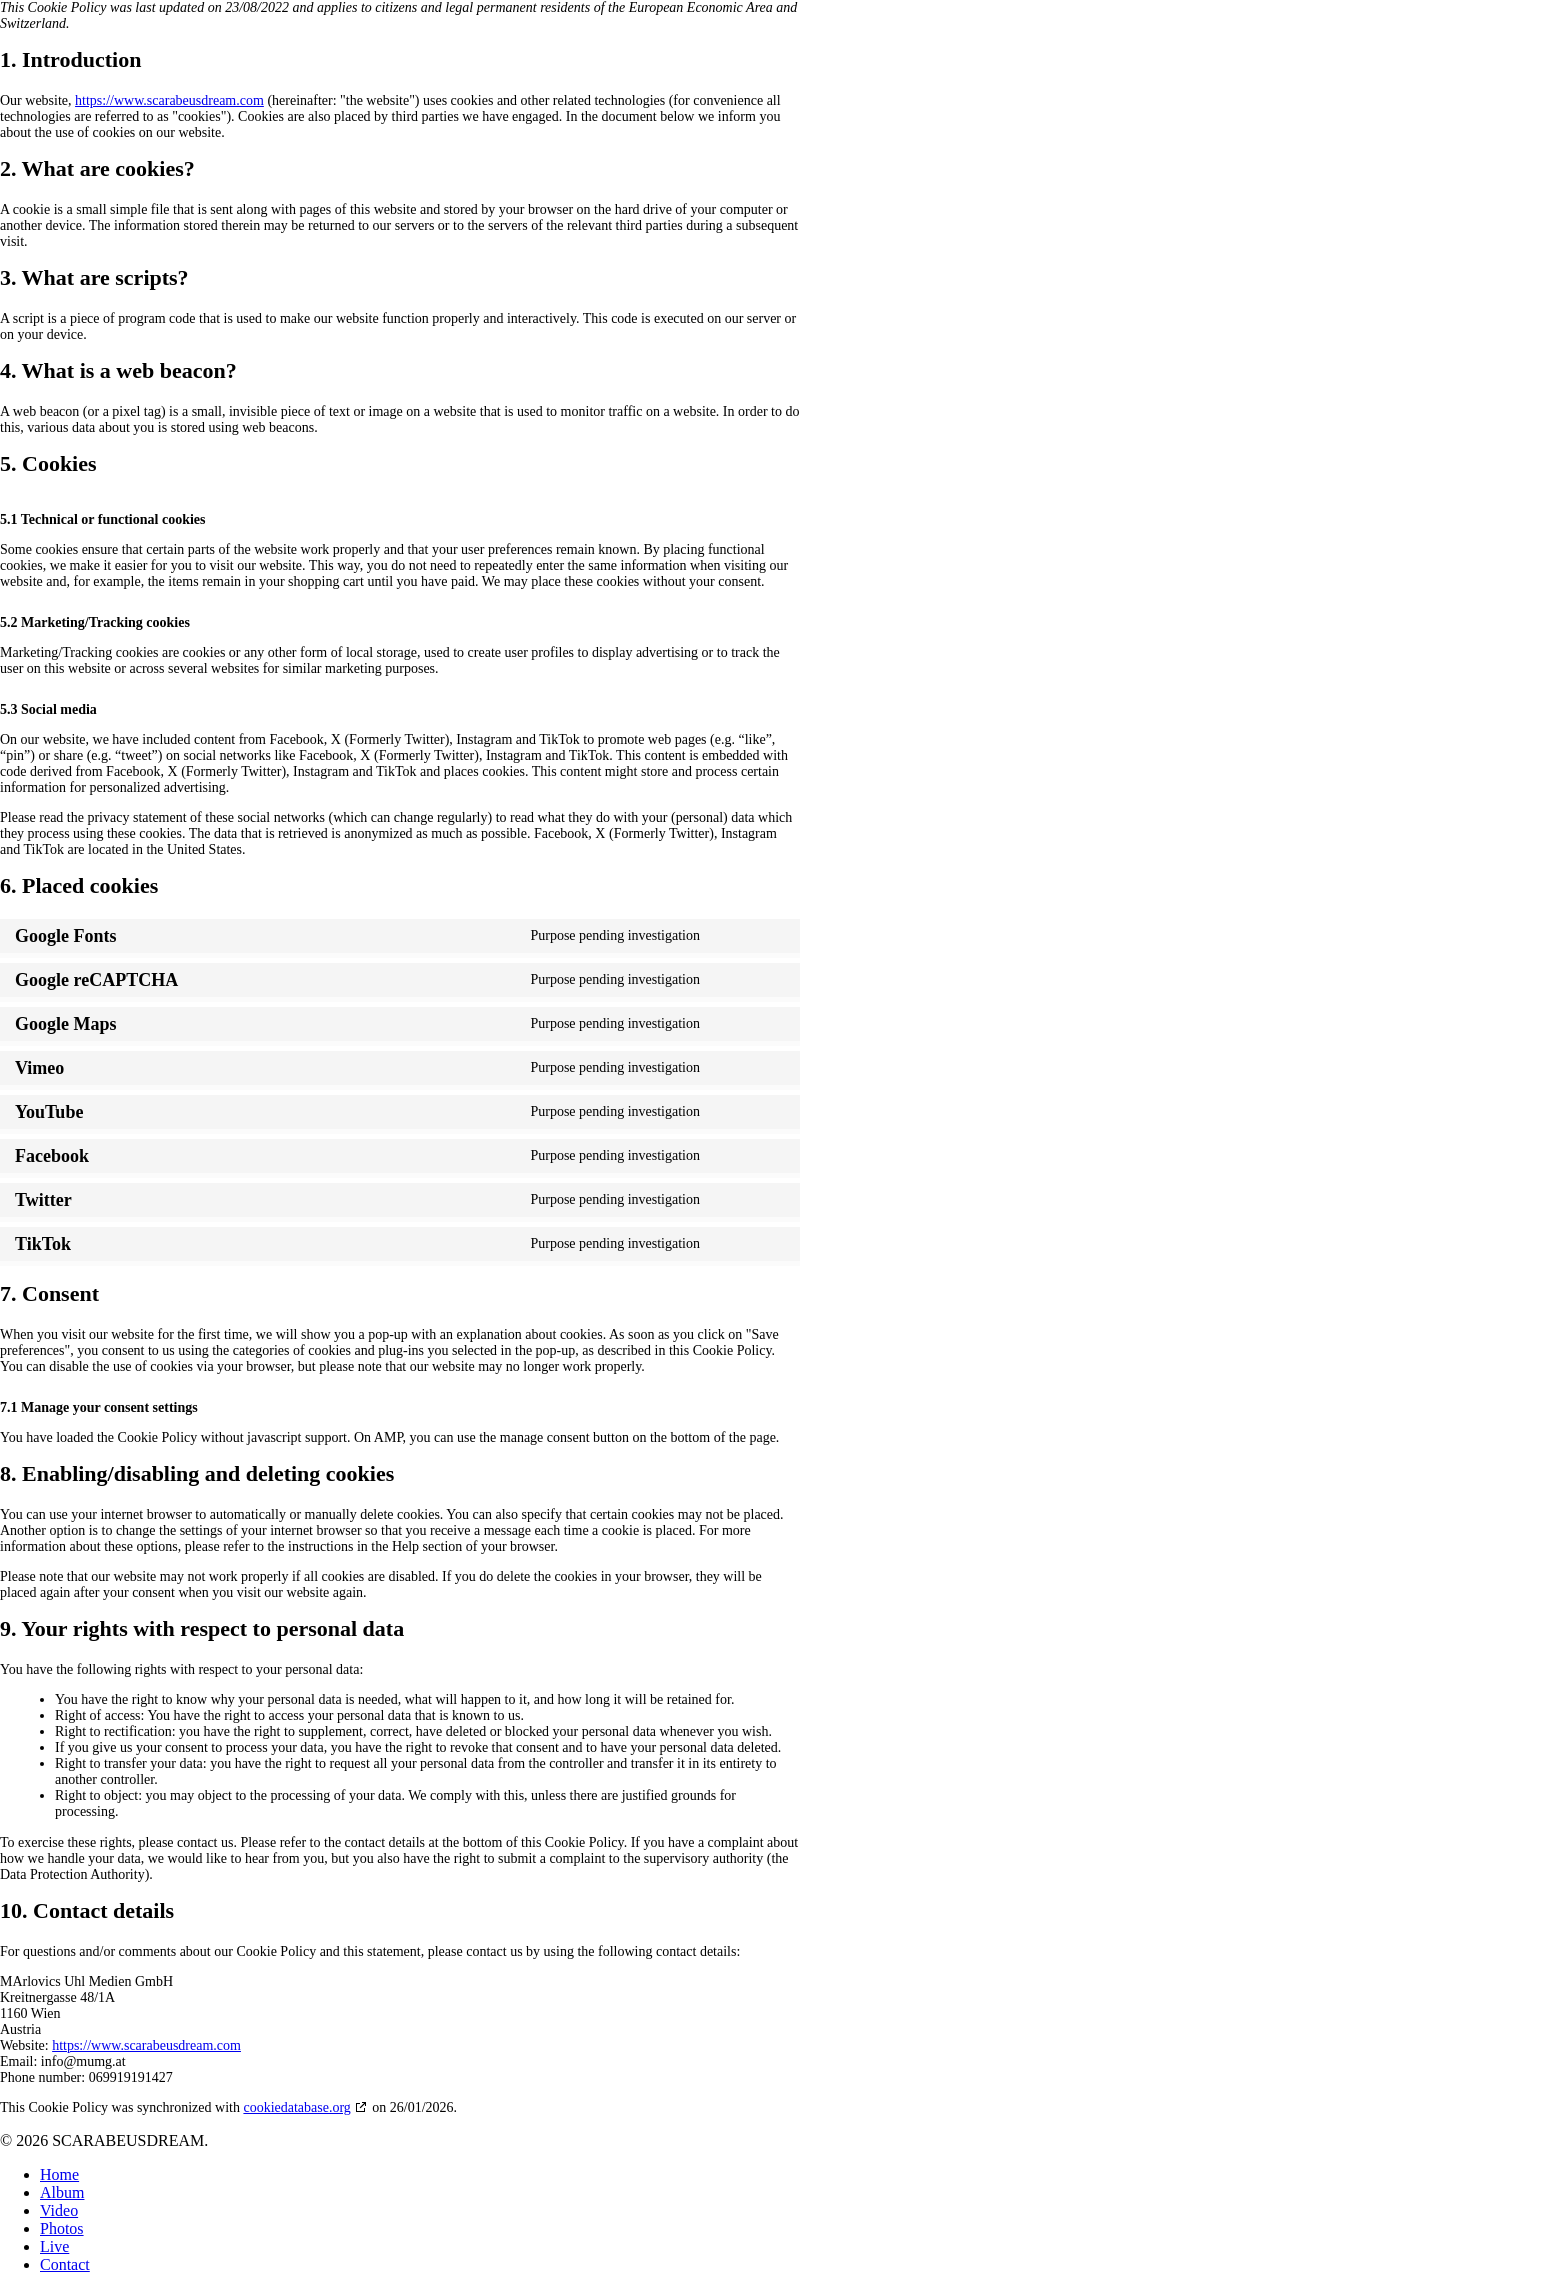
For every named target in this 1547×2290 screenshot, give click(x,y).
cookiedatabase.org (296, 2107)
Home (59, 2174)
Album (62, 2192)
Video (59, 2210)
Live (54, 2246)
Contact (65, 2264)
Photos (62, 2228)
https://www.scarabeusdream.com (169, 100)
